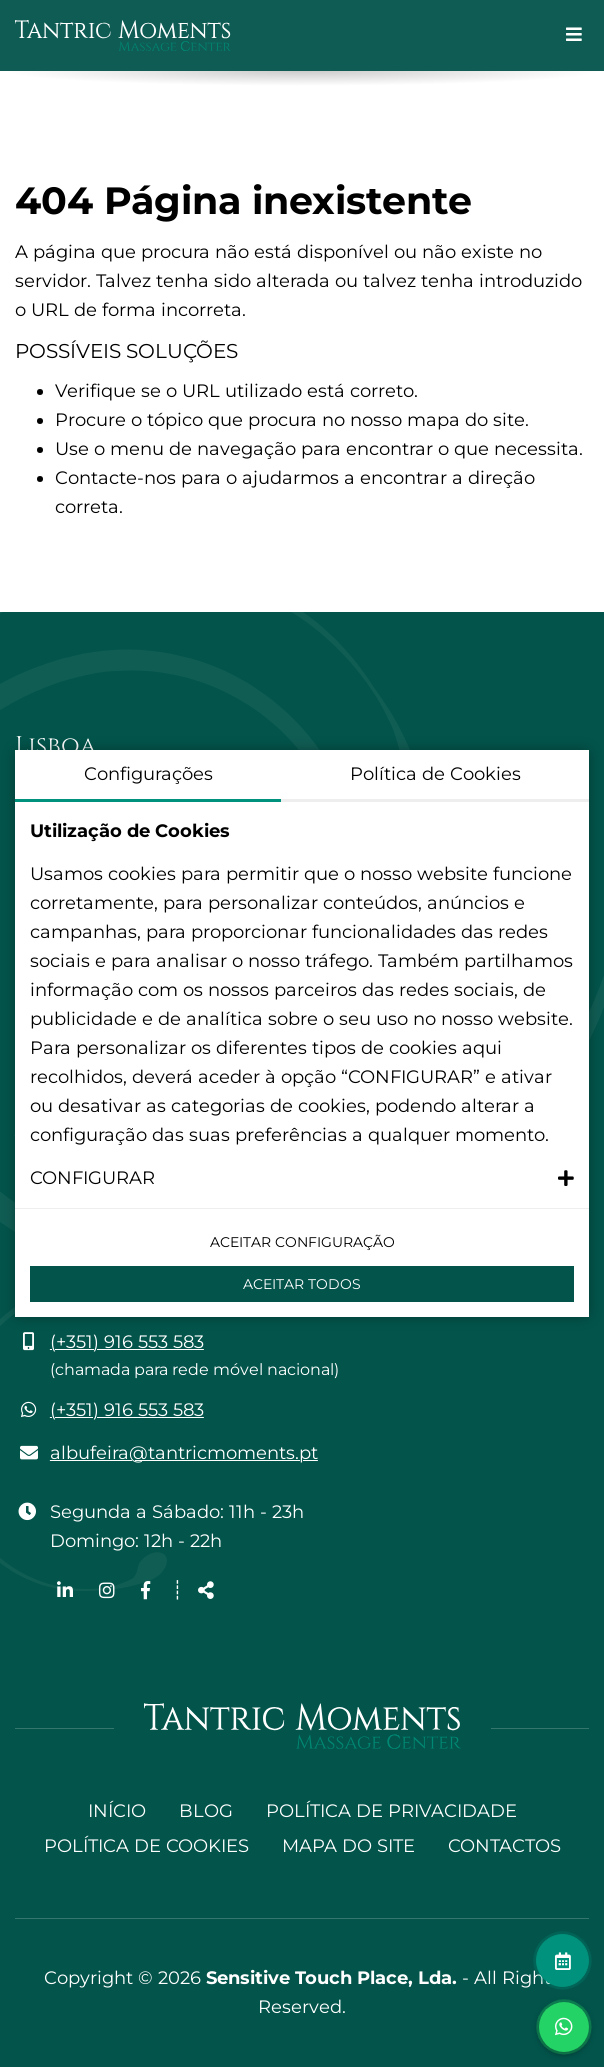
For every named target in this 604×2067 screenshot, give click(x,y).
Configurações (148, 774)
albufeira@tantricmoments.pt (184, 1453)
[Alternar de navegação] (574, 35)
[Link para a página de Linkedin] (67, 1591)
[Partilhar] (206, 1591)
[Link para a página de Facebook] (145, 1591)
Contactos (504, 1846)
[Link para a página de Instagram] (109, 1591)
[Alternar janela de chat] (564, 2027)
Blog (206, 1811)
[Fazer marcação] (562, 1960)
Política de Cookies (146, 1846)
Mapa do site (348, 1846)
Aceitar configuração (302, 1242)
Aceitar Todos (302, 1284)
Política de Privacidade (391, 1811)
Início (117, 1811)
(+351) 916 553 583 (127, 1342)
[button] (302, 1178)
